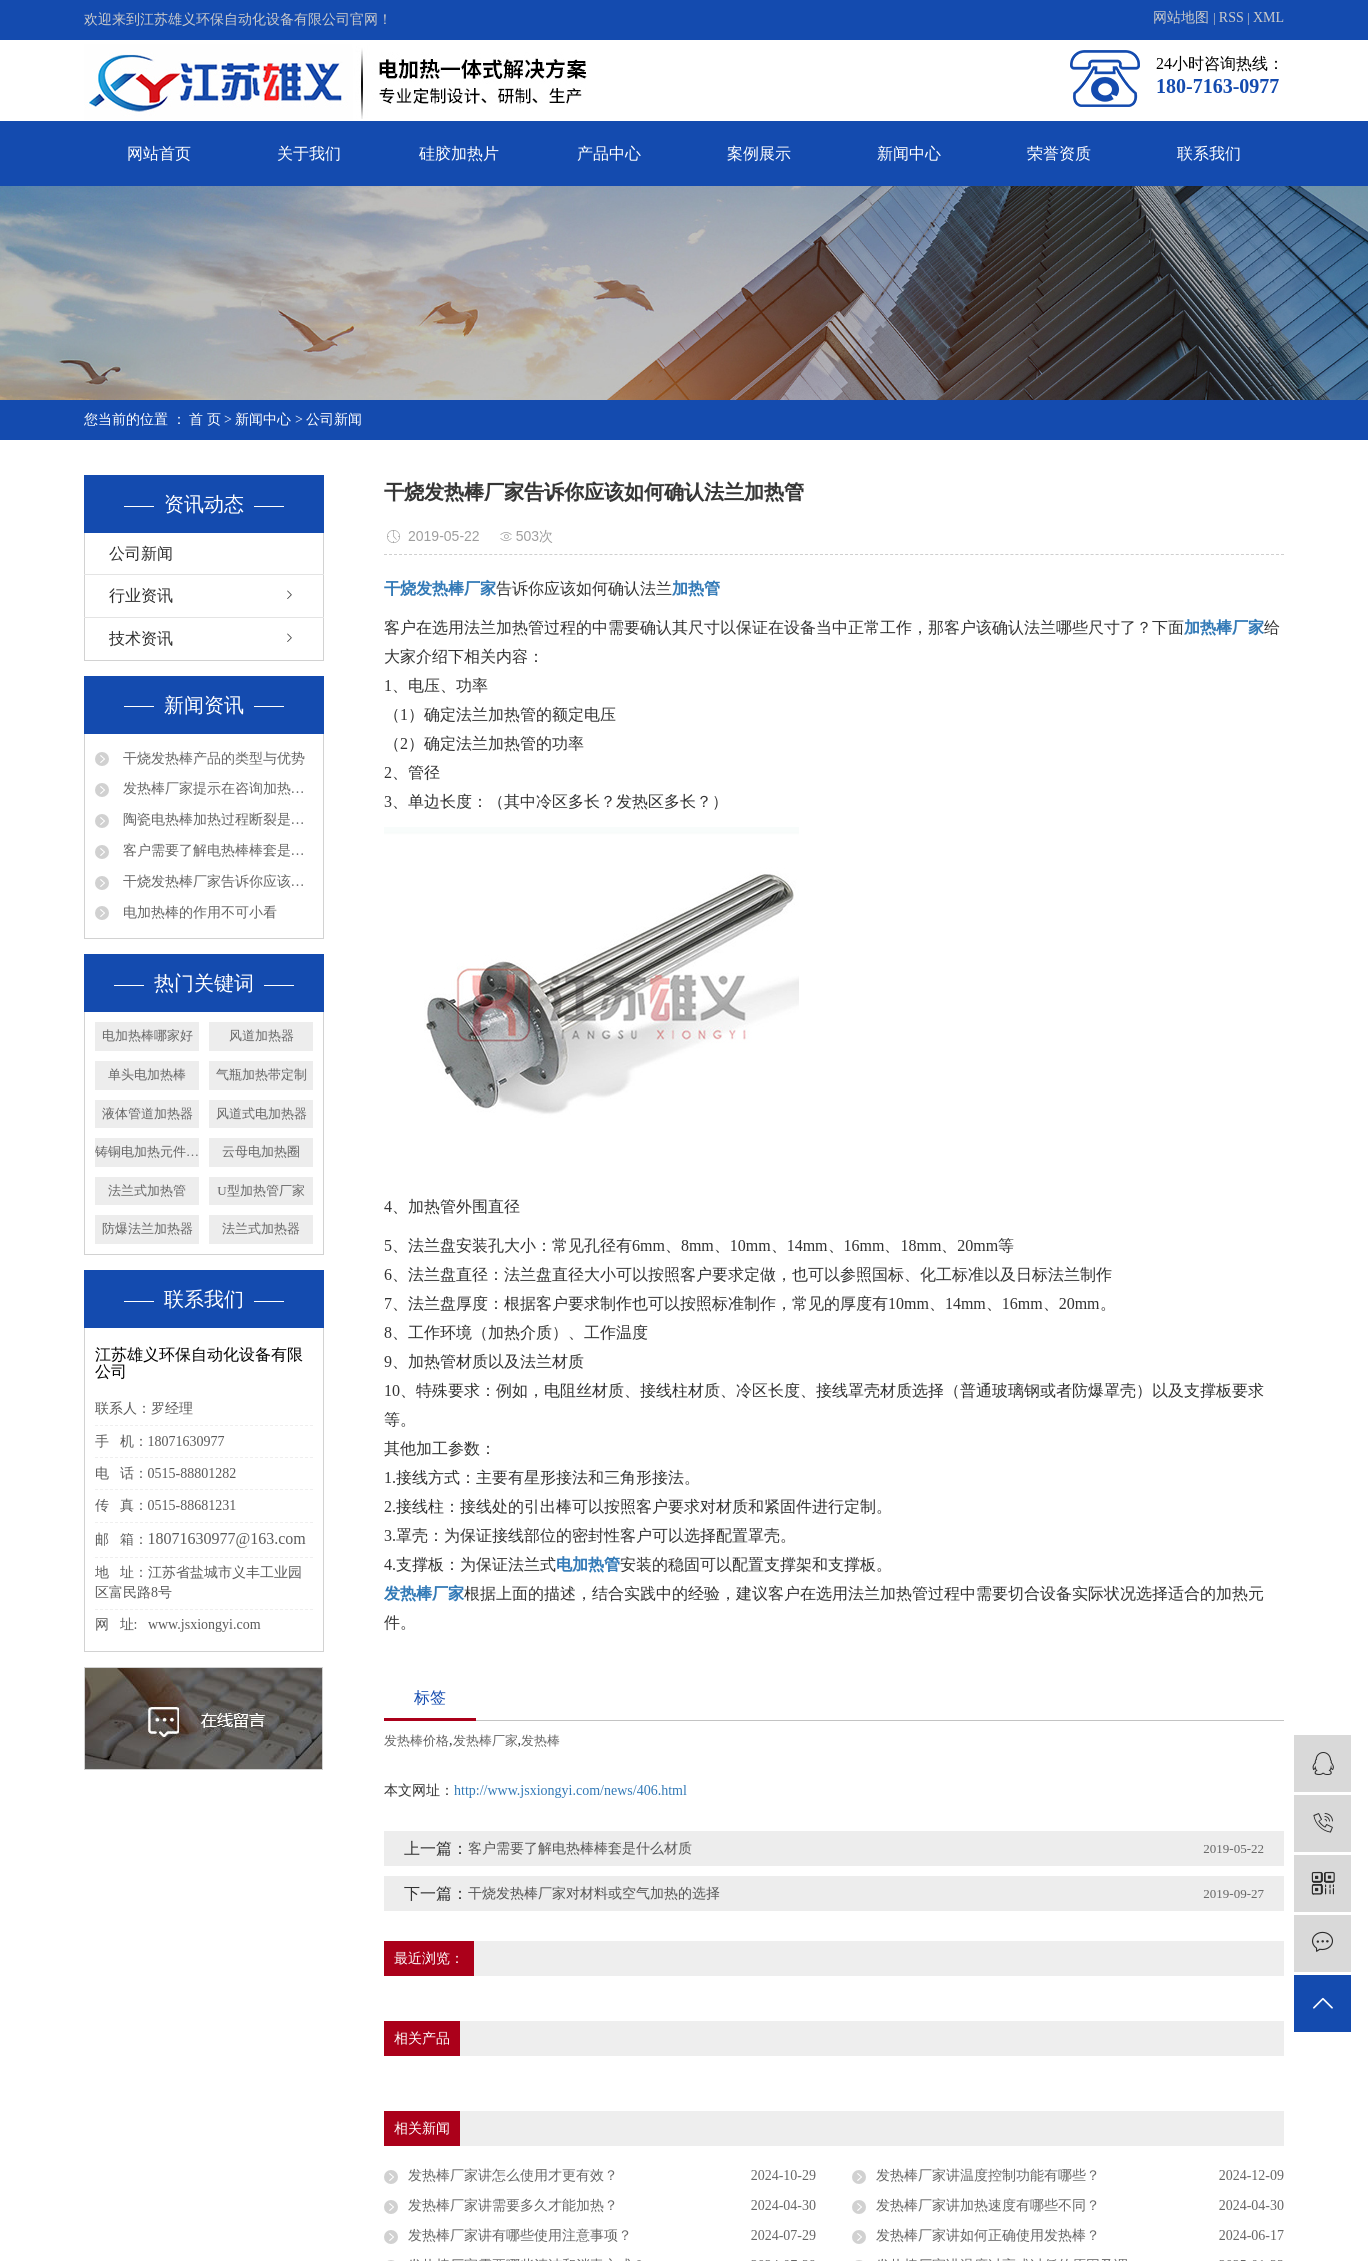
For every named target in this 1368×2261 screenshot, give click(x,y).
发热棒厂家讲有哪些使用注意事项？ (520, 2235)
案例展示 (759, 153)
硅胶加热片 (459, 153)
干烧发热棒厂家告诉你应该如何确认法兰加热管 (216, 881)
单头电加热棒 (147, 1074)
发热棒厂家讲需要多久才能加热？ (513, 2205)
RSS (1231, 17)
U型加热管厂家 (260, 1190)
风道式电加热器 (261, 1113)
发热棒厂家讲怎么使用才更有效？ (513, 2175)
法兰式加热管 (147, 1190)
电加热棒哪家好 (147, 1035)
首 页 (205, 419)
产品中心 (609, 153)
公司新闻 (334, 419)
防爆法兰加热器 (147, 1228)
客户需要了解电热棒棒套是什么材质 (216, 850)
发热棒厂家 (485, 1740)
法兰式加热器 (261, 1228)
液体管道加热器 (147, 1113)
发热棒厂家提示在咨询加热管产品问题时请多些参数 (216, 788)
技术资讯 (141, 638)
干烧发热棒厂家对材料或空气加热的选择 (594, 1893)
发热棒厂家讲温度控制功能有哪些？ (988, 2175)
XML (1268, 17)
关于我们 (309, 153)
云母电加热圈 (261, 1151)
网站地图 (1183, 17)
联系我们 (1209, 153)
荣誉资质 (1059, 153)
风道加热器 (261, 1035)
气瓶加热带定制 (261, 1074)
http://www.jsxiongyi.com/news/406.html (570, 1790)
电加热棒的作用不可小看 (198, 912)
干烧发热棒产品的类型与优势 (212, 758)
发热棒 (540, 1740)
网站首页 (159, 153)
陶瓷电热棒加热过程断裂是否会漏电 (216, 819)
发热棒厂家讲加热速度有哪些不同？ (988, 2205)
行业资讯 (141, 595)
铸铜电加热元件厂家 (147, 1151)
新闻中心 (909, 153)
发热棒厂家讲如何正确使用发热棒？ (988, 2235)
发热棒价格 (416, 1740)
